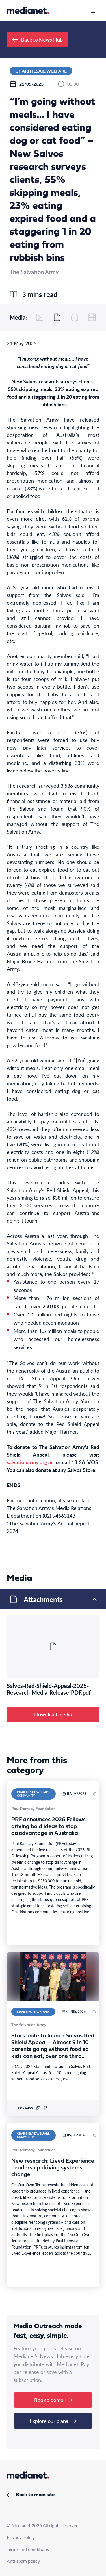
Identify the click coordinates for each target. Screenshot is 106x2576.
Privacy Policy (21, 2537)
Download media (53, 1714)
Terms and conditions (28, 2549)
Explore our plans (53, 2420)
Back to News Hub (37, 39)
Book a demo (53, 2399)
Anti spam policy (23, 2561)
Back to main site (31, 2495)
